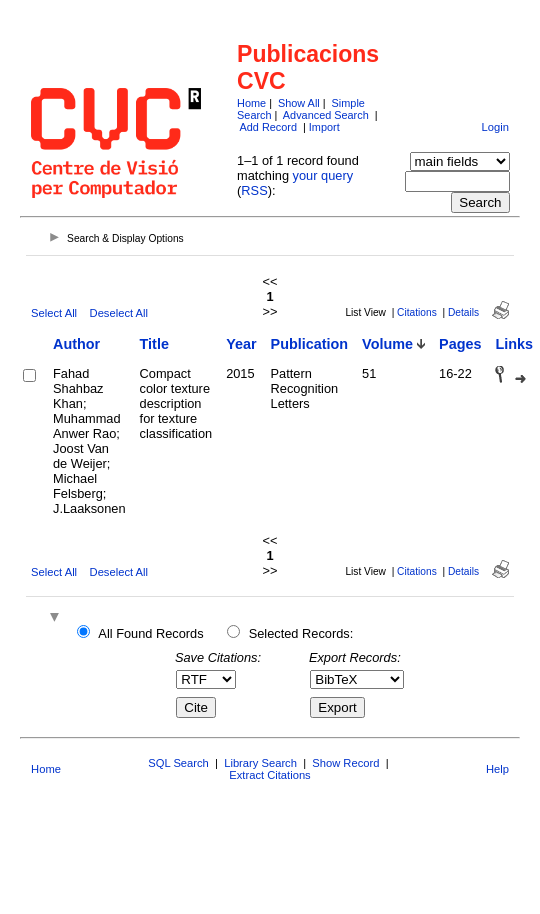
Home (251, 103)
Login (495, 127)
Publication (310, 344)
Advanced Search (326, 115)
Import (324, 127)
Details (463, 312)
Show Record (345, 763)
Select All (54, 313)
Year (241, 344)
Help (497, 769)
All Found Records (150, 633)
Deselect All (119, 313)
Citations (417, 312)
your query (323, 175)
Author (76, 344)
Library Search (260, 763)
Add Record (268, 127)
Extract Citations (269, 775)
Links (514, 344)
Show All (299, 103)
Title (154, 344)
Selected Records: (301, 633)
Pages (460, 344)
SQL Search (178, 763)
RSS (254, 190)
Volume (387, 344)
